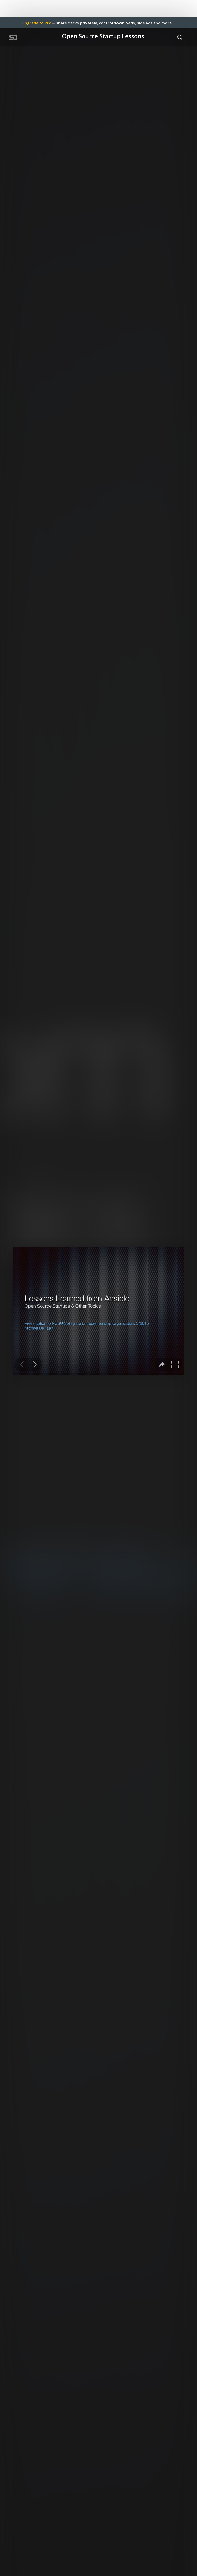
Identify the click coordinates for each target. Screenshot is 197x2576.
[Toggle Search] (180, 37)
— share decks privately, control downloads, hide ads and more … (98, 22)
